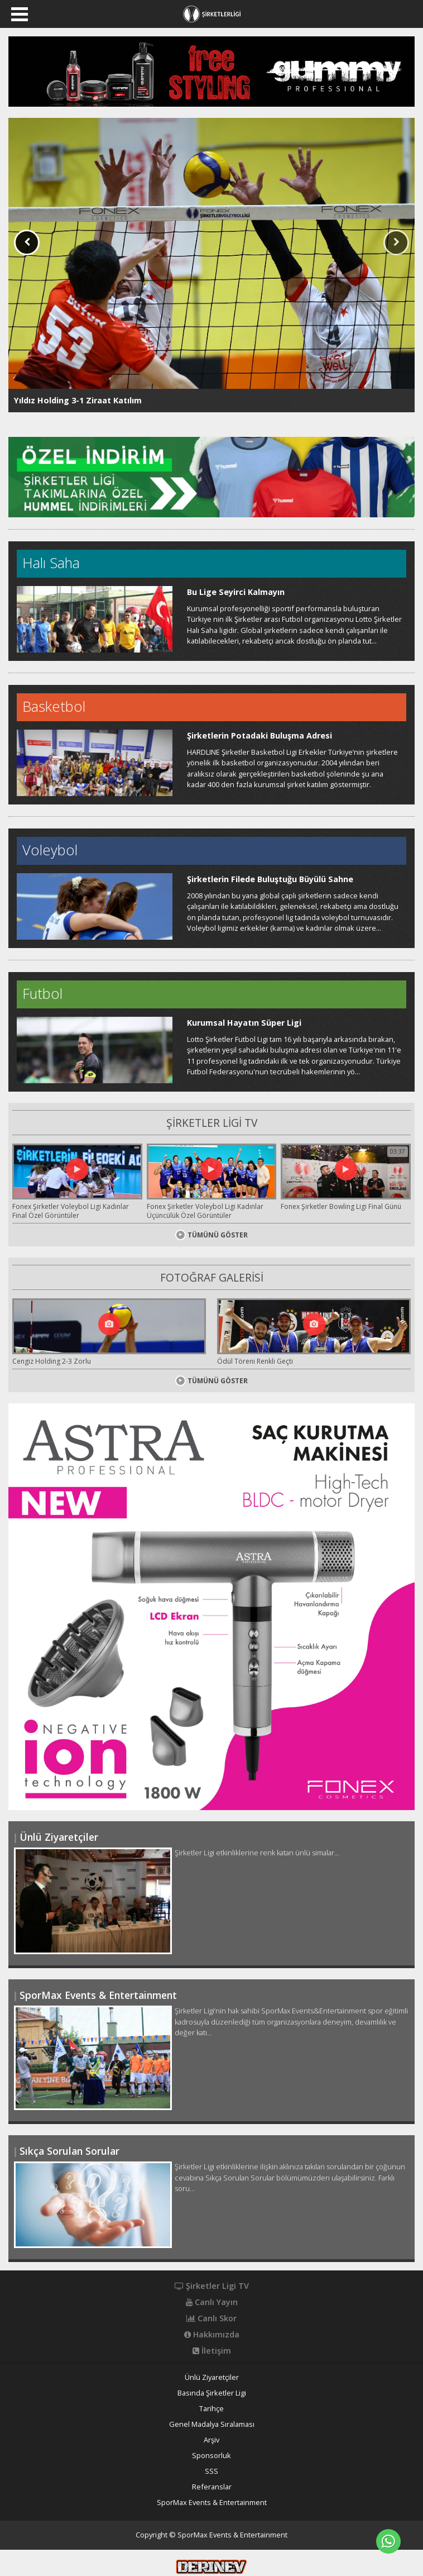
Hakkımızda (211, 2335)
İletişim (212, 2351)
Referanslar (212, 2487)
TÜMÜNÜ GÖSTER (211, 1235)
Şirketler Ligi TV (212, 2286)
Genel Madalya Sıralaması (211, 2424)
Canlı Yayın (212, 2302)
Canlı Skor (211, 2318)
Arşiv (211, 2440)
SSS (211, 2471)
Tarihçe (211, 2408)
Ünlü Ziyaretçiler (212, 2377)
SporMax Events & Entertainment (212, 2502)
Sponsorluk (211, 2455)
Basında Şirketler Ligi (211, 2393)
